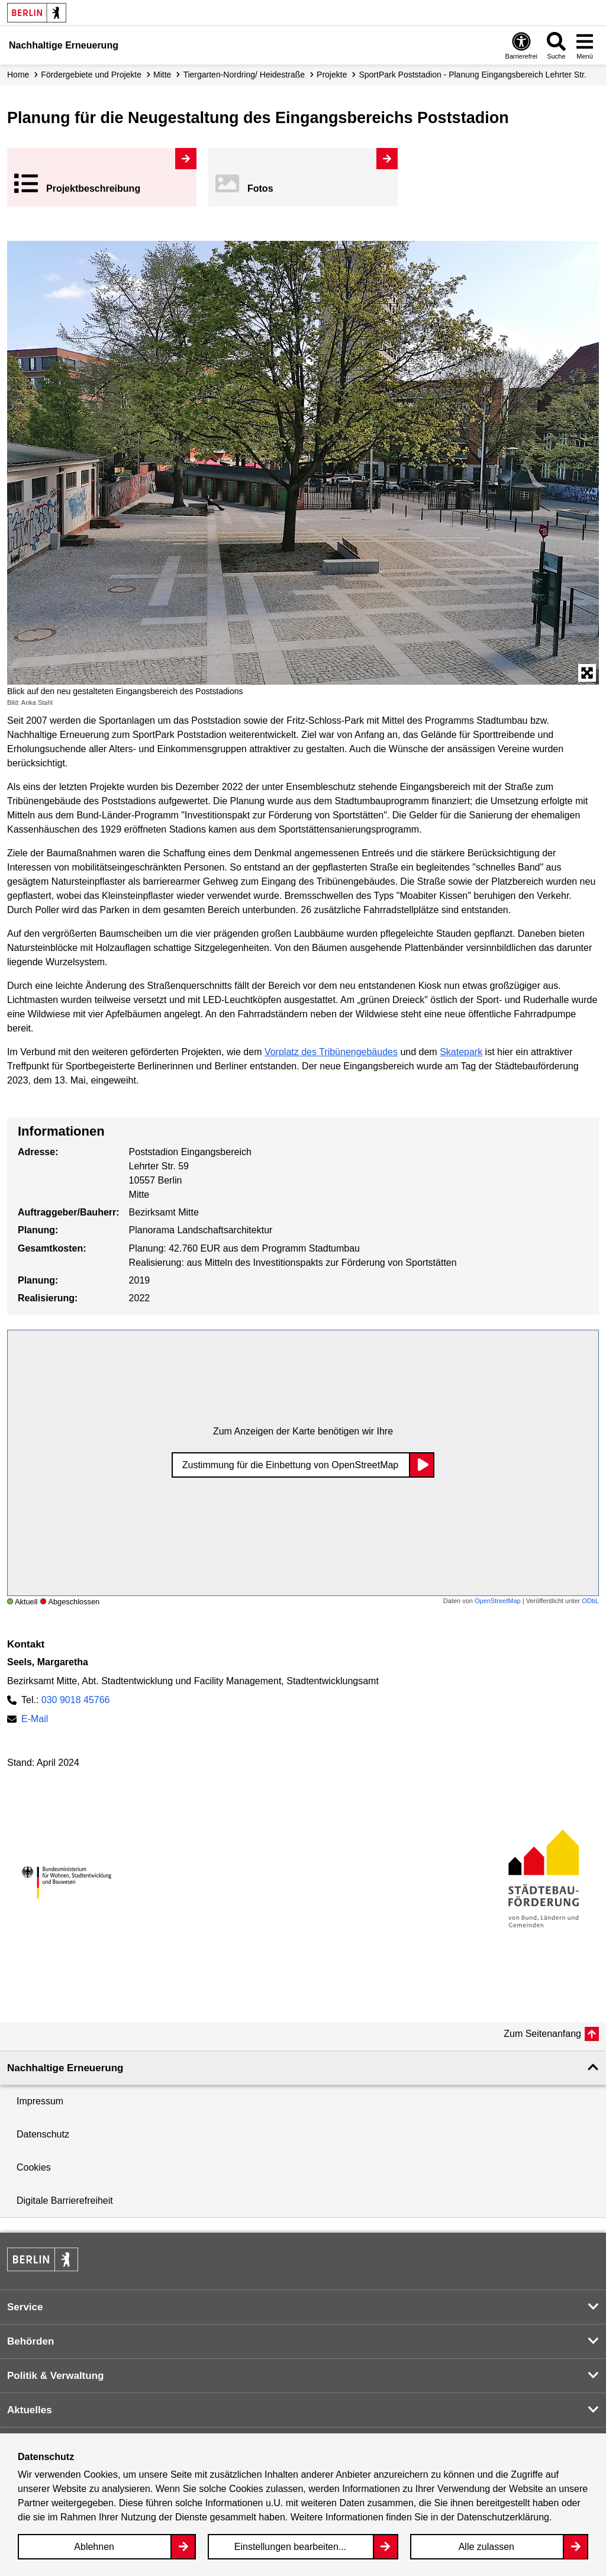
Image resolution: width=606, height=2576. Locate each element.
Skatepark (461, 1052)
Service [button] (25, 2307)
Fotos (260, 188)
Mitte (162, 74)
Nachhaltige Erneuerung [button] (65, 2068)
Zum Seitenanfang (542, 2034)
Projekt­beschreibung (93, 188)
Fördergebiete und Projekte (91, 74)
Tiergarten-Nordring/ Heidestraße (244, 74)
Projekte (332, 74)
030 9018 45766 (75, 1700)
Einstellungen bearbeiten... (290, 2547)
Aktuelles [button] (29, 2410)
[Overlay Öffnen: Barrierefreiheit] (521, 45)
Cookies (34, 2167)
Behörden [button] (30, 2341)
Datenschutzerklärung (503, 2517)
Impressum (40, 2101)
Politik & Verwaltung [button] (55, 2375)
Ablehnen (94, 2547)
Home (18, 74)
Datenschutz (43, 2134)
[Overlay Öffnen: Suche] (556, 45)
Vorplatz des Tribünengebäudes (331, 1052)
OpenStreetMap (498, 1600)
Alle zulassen (486, 2547)
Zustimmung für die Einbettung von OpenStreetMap (290, 1465)
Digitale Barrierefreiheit (65, 2200)
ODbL (590, 1600)
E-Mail (34, 1719)
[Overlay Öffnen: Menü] (584, 45)
